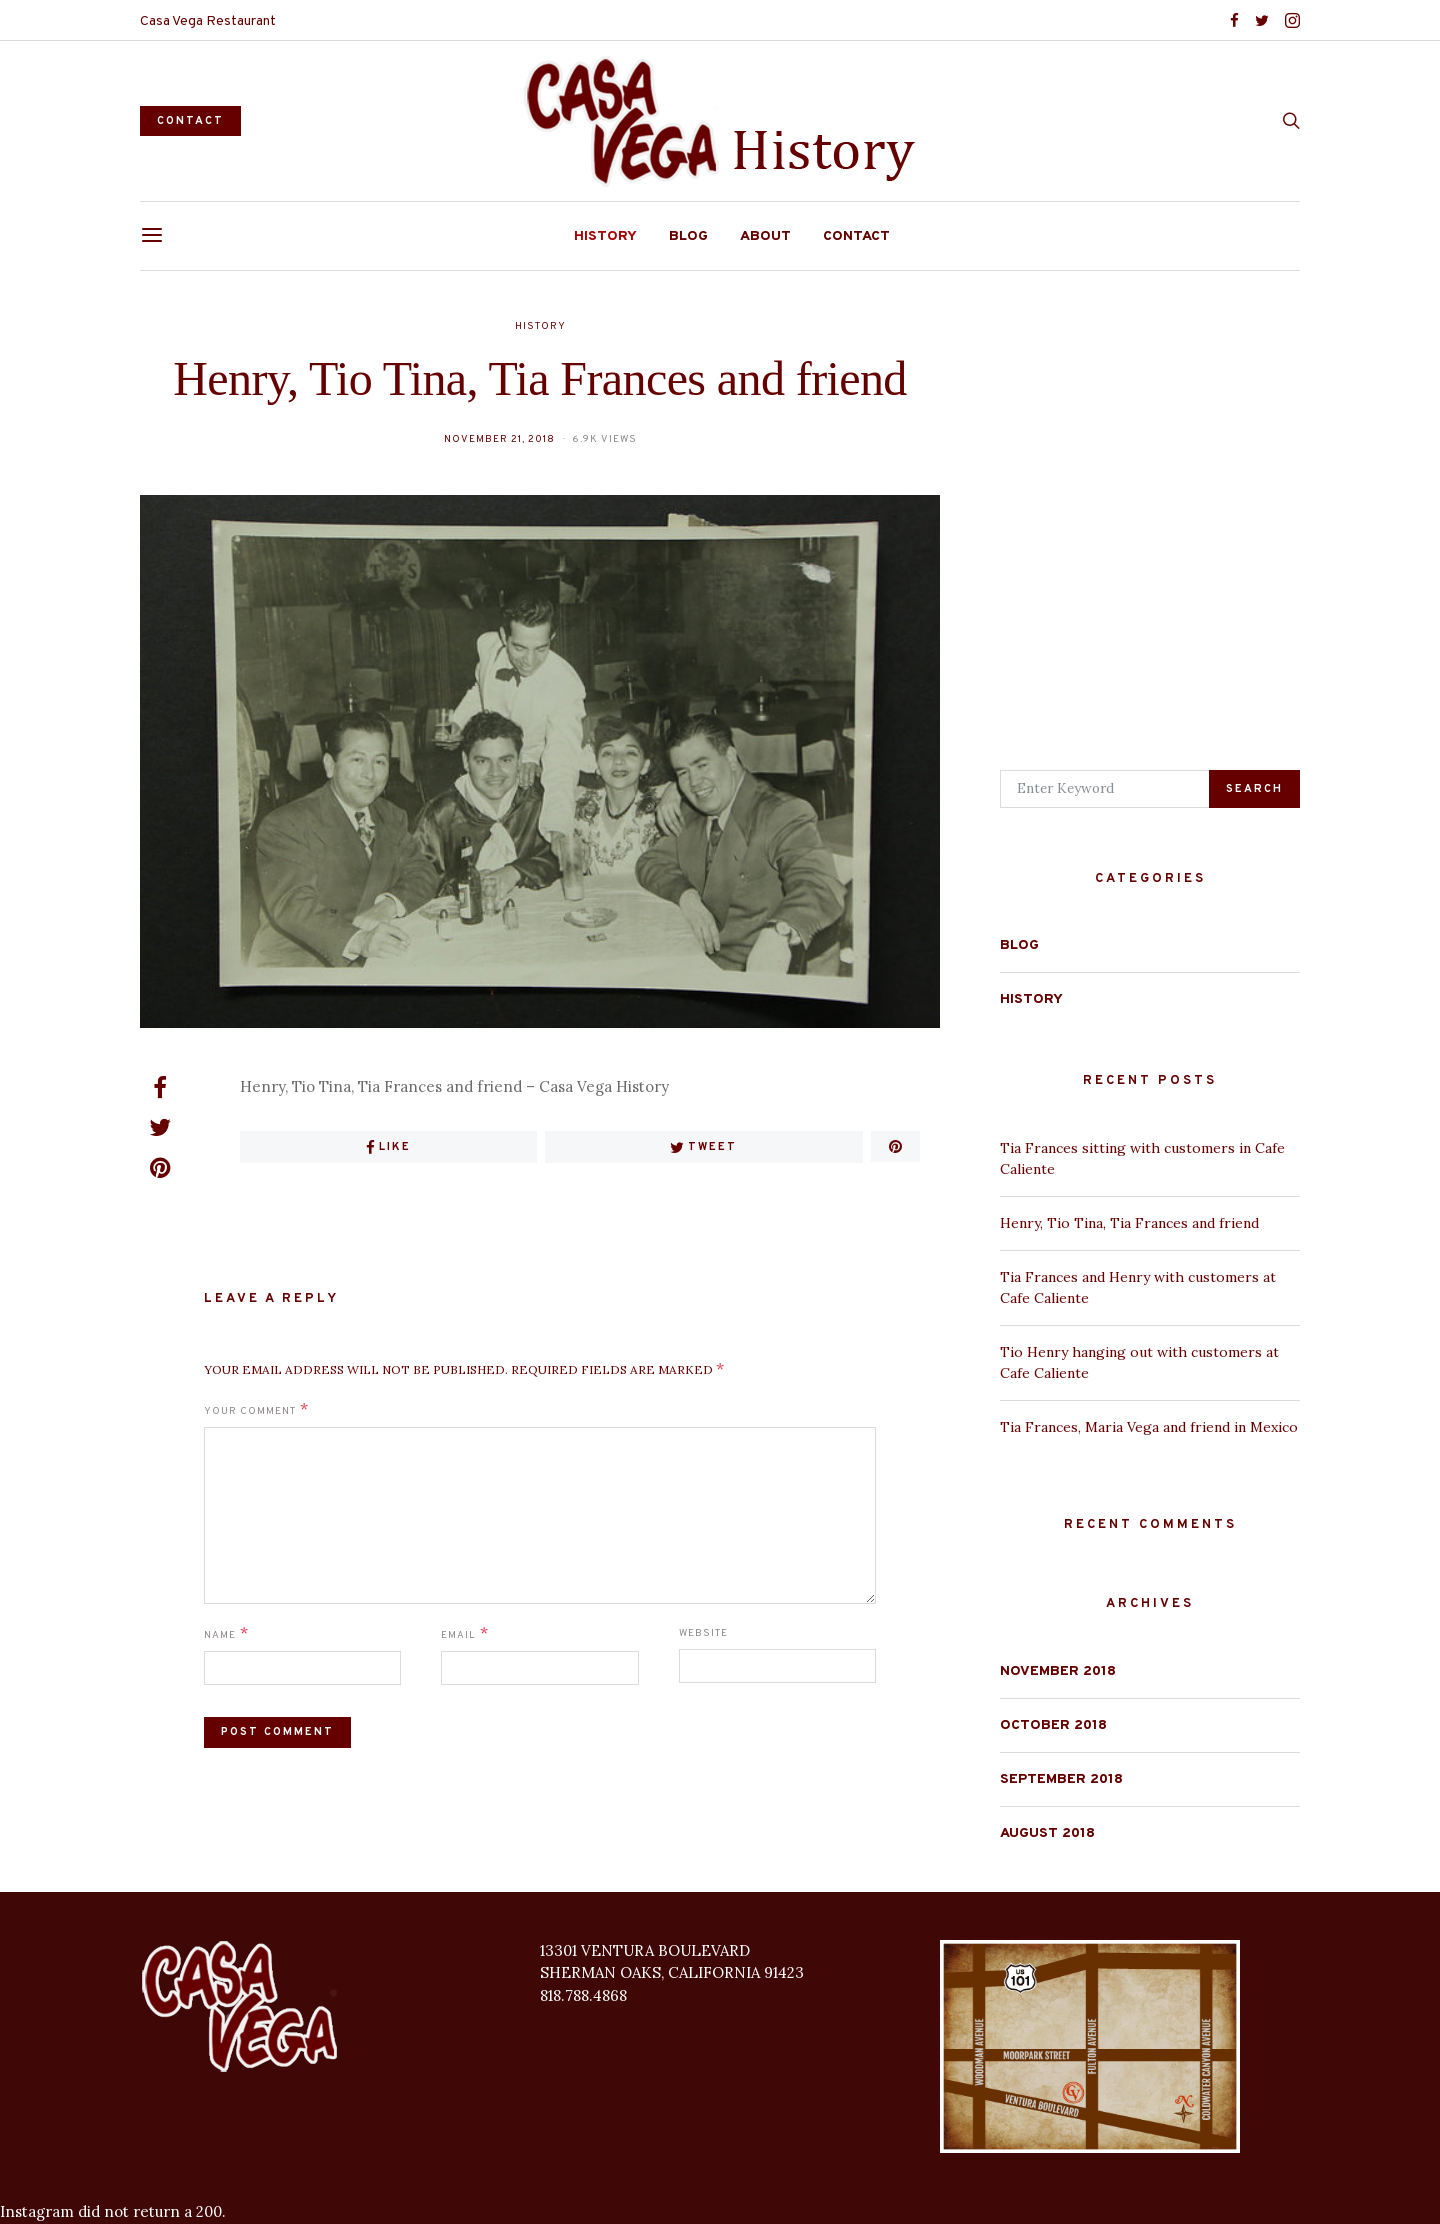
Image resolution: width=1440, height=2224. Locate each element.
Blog (688, 236)
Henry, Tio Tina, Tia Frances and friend (1129, 1223)
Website (703, 1633)
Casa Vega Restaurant (208, 21)
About (765, 236)
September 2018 (1061, 1779)
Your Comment (250, 1411)
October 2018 (1053, 1725)
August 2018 (1047, 1833)
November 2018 (1058, 1671)
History (605, 236)
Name (220, 1635)
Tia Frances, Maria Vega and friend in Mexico (1149, 1427)
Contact (856, 236)
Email (458, 1635)
